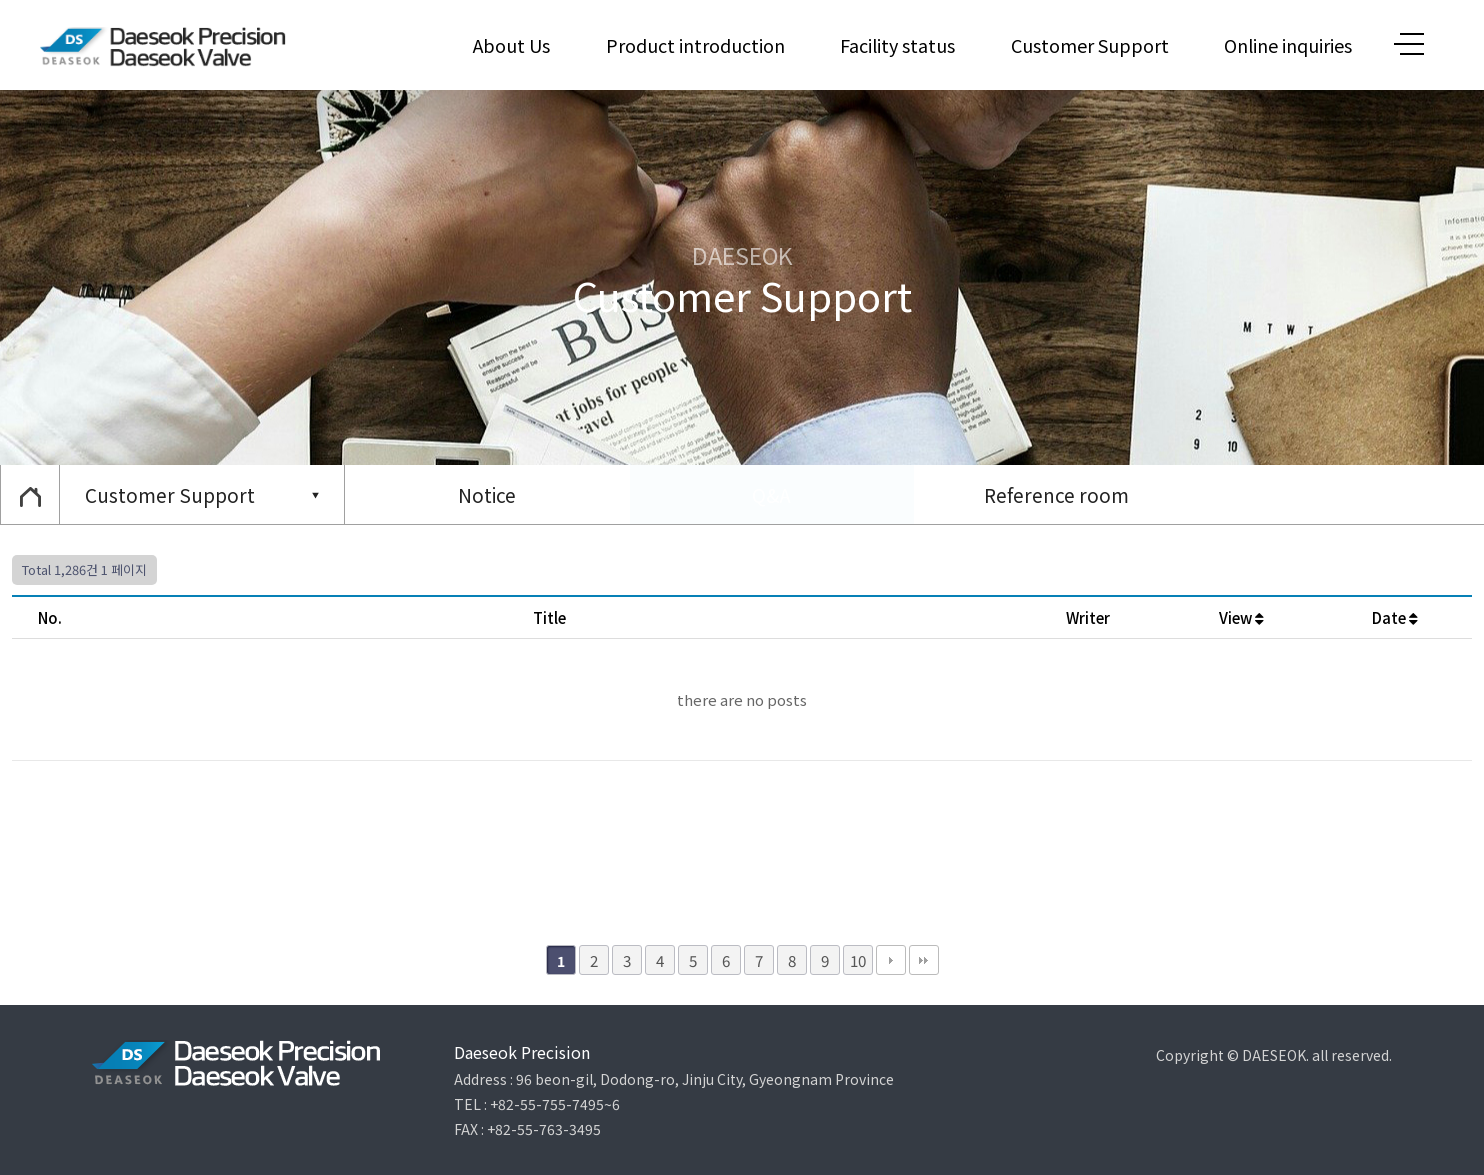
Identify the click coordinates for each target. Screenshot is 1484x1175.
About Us (511, 45)
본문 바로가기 (0, 0)
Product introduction (695, 45)
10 (858, 960)
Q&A (771, 494)
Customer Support (1090, 45)
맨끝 (924, 960)
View (1241, 617)
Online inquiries (1288, 45)
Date (1395, 617)
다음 (891, 960)
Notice (487, 494)
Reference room (1056, 494)
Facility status (897, 45)
